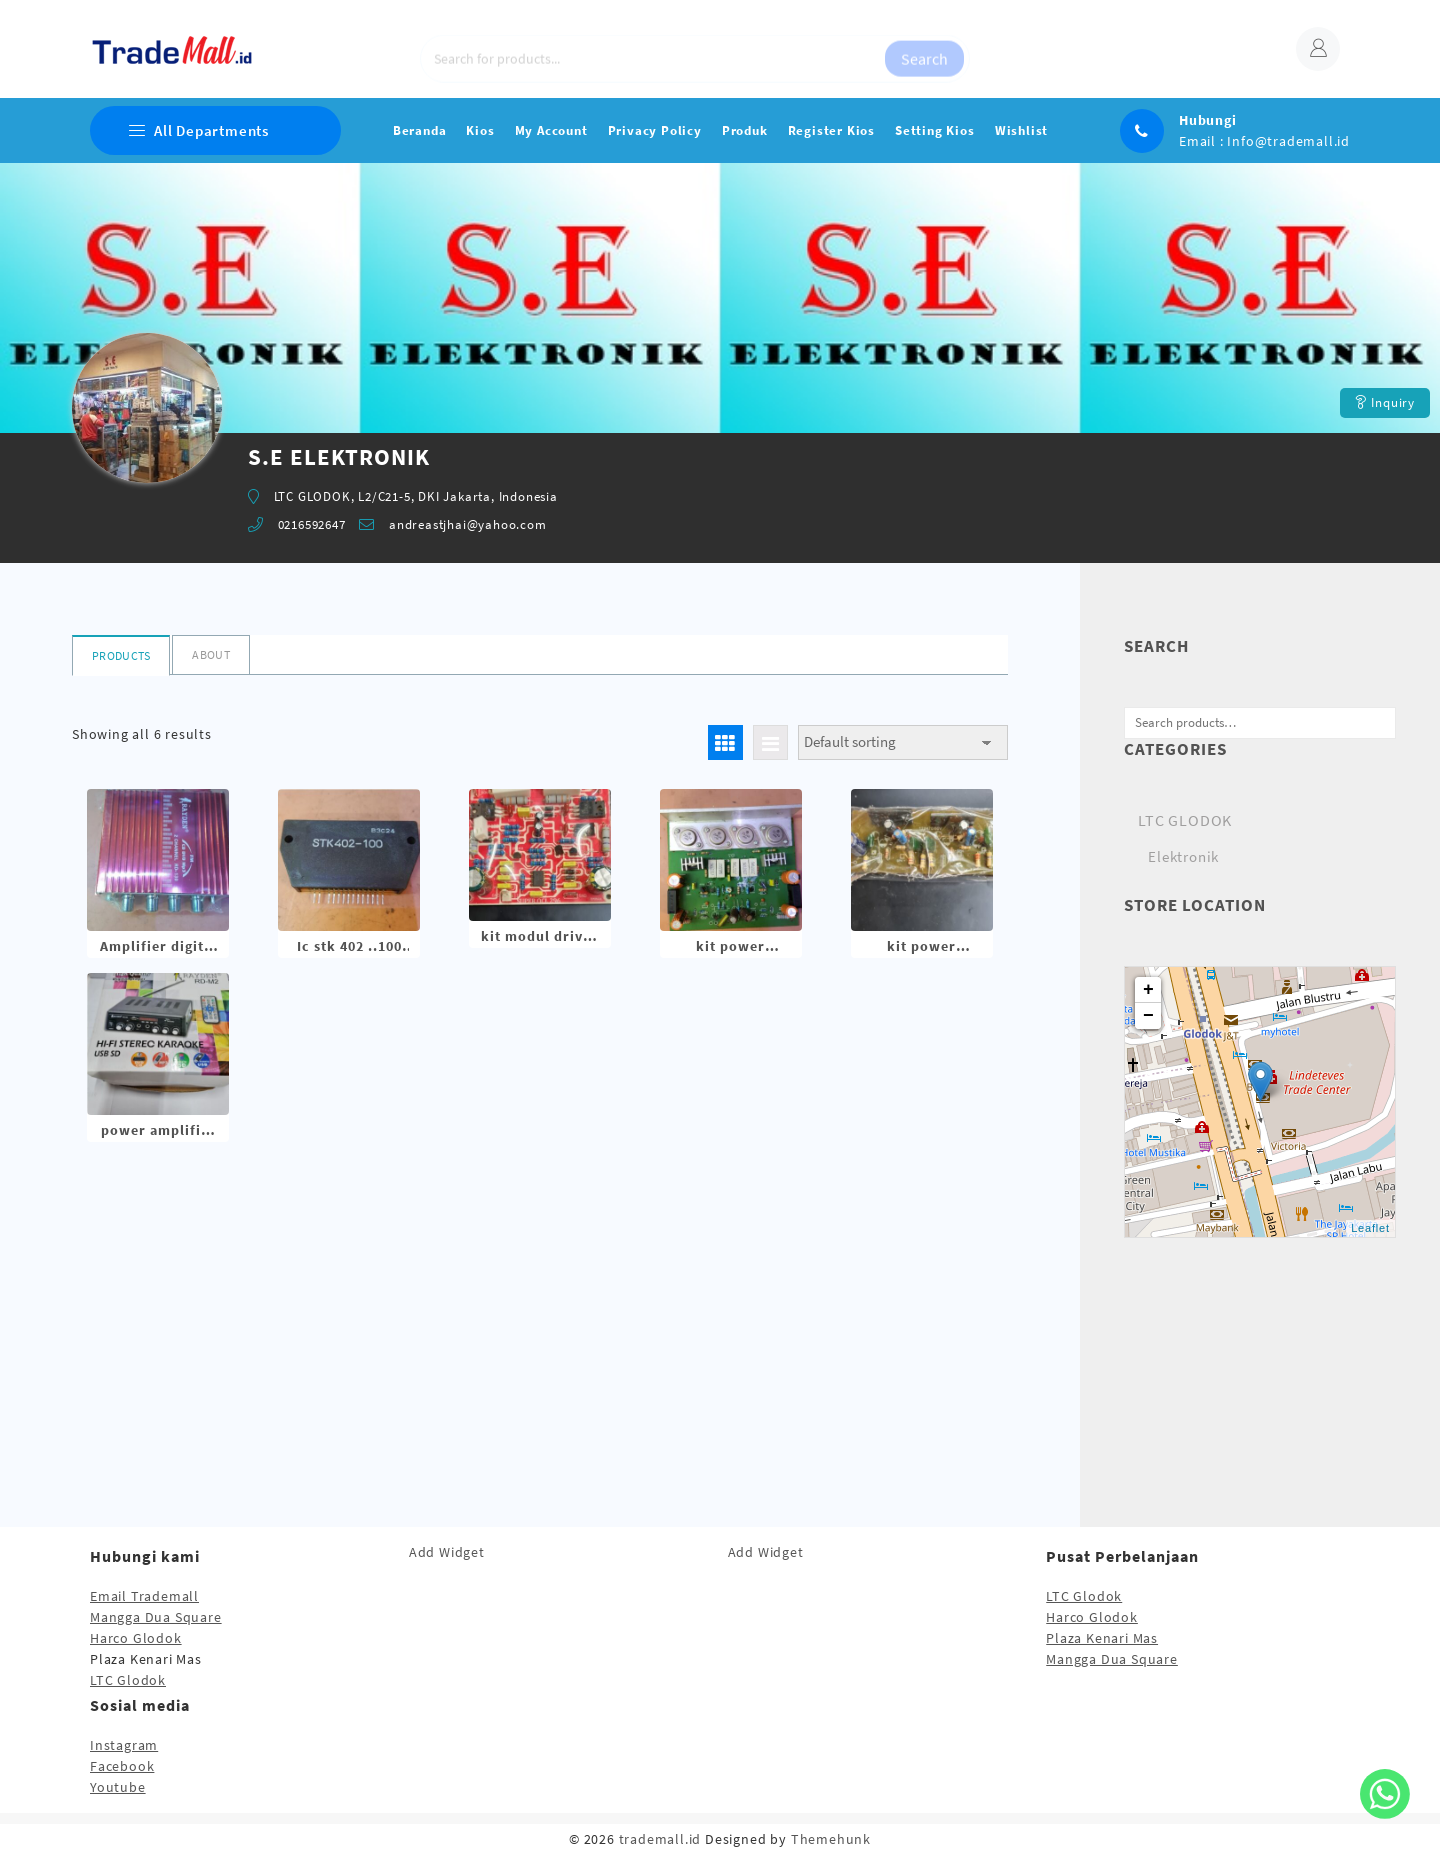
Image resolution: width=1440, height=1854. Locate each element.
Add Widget (447, 1552)
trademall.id (660, 1839)
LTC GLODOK (1185, 820)
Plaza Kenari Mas (1102, 1638)
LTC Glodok (128, 1680)
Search (924, 49)
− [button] (1149, 1016)
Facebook (122, 1766)
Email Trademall (144, 1596)
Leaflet (1370, 1228)
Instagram (124, 1745)
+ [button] (1149, 990)
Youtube (118, 1787)
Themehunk (831, 1839)
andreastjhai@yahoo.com (468, 524)
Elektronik (1183, 856)
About (211, 654)
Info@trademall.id (1288, 141)
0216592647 (312, 524)
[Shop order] (903, 742)
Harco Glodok (136, 1638)
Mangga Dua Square (156, 1617)
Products (121, 655)
